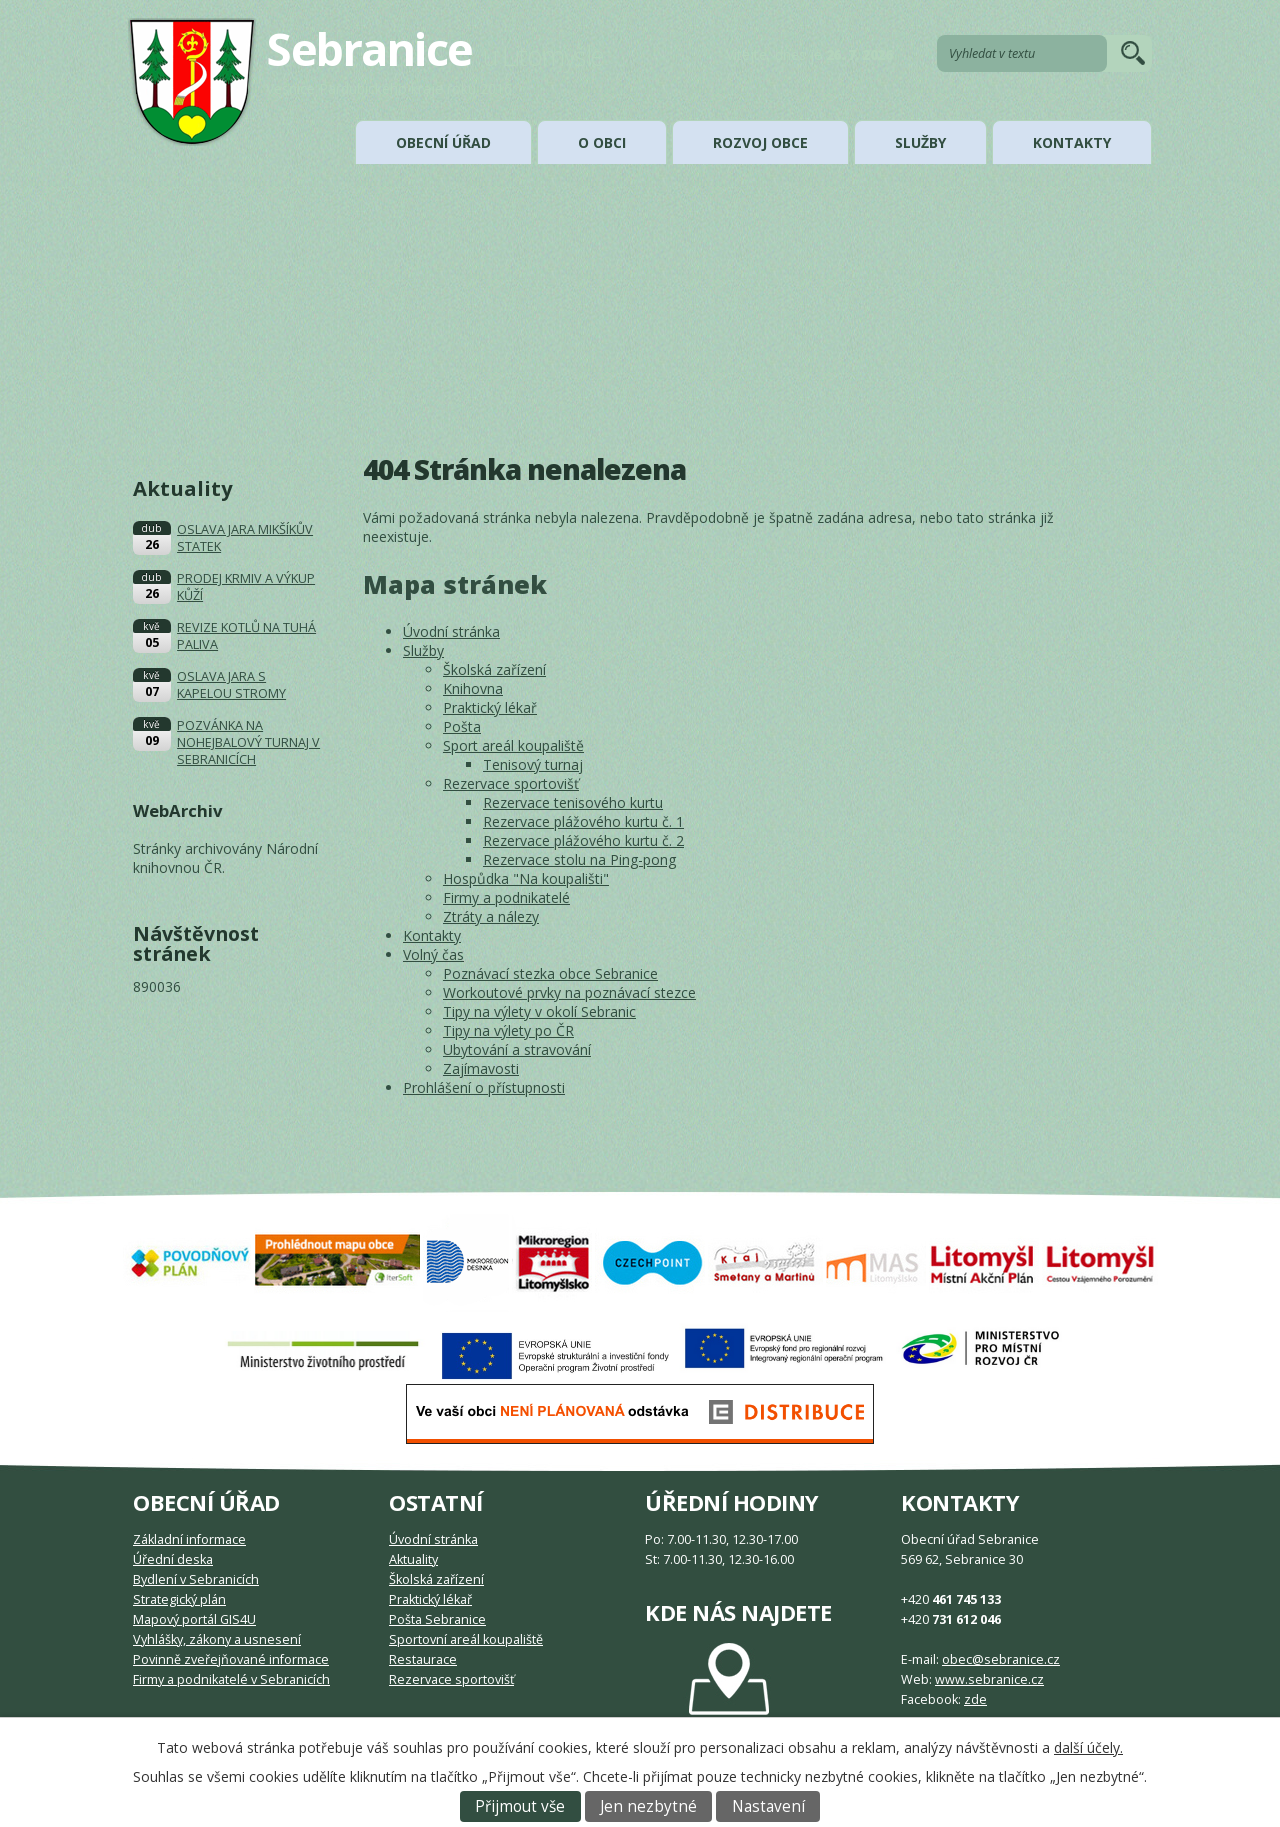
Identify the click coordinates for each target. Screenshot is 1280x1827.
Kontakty (1072, 142)
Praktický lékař (490, 707)
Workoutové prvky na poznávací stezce (569, 992)
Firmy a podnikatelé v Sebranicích (231, 1679)
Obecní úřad (443, 142)
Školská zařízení (494, 669)
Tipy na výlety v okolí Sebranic (539, 1011)
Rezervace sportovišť (511, 783)
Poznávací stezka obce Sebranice (550, 973)
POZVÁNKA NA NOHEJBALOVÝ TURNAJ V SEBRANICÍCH (248, 742)
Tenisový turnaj (533, 764)
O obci (602, 142)
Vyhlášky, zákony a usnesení (217, 1639)
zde (975, 1699)
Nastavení (768, 1806)
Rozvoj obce (760, 142)
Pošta (462, 726)
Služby (920, 142)
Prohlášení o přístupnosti (484, 1087)
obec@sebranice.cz (1001, 1659)
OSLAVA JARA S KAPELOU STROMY (231, 685)
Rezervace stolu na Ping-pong (579, 859)
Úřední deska (173, 1559)
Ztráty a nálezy (491, 916)
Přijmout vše (520, 1806)
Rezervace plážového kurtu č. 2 (583, 840)
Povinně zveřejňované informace (231, 1659)
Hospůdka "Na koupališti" (526, 878)
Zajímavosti (481, 1068)
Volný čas (433, 954)
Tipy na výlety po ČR (508, 1030)
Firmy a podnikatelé (506, 897)
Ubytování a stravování (517, 1049)
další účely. (1088, 1747)
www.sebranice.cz (989, 1679)
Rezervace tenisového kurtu (573, 802)
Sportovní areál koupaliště (466, 1639)
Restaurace (423, 1659)
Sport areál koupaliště (513, 745)
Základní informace (189, 1539)
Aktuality (413, 1559)
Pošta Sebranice (437, 1619)
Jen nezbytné (648, 1806)
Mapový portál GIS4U (194, 1619)
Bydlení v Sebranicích (196, 1579)
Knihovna (473, 688)
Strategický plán (179, 1599)
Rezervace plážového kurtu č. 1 (583, 821)
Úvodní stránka (451, 631)
